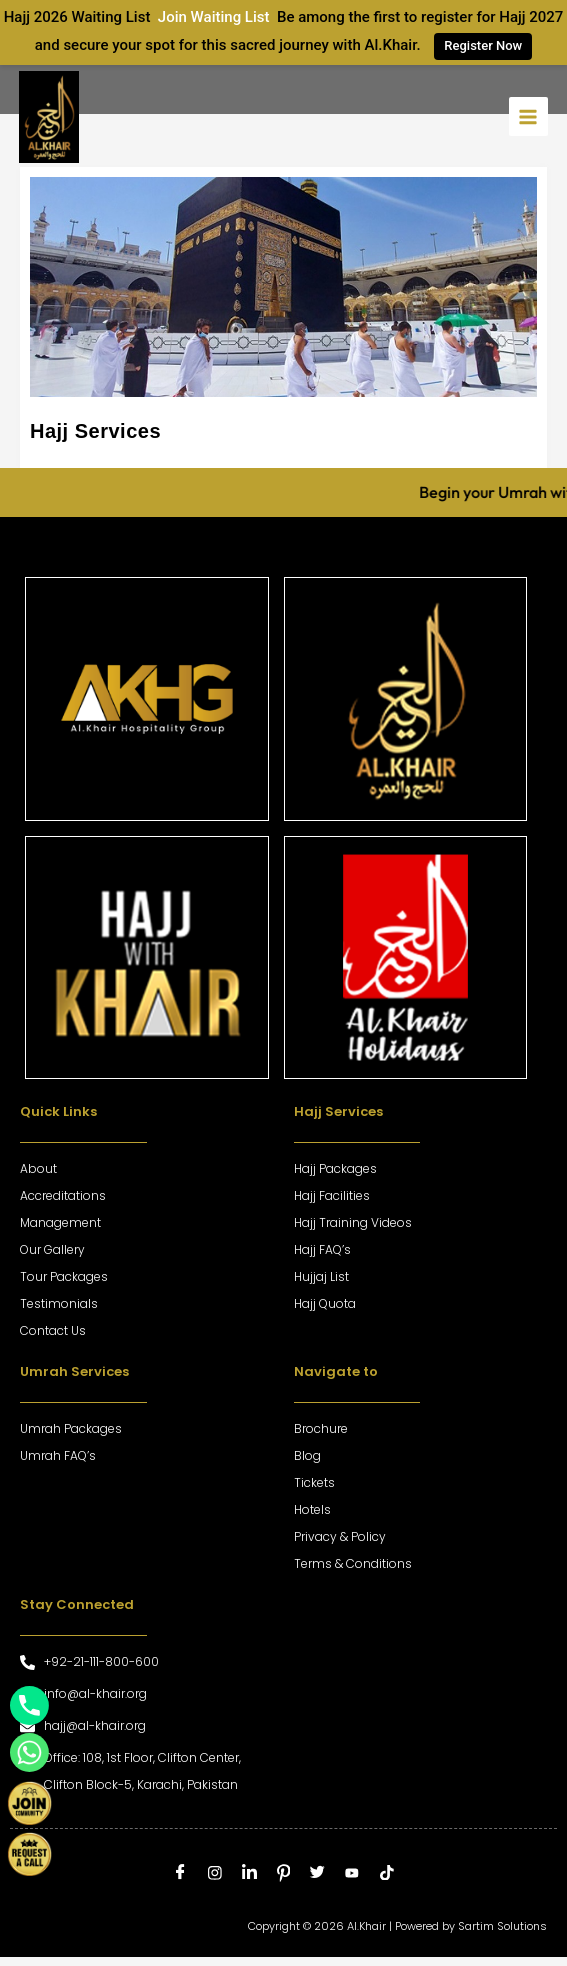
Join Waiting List (213, 17)
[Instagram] (214, 1873)
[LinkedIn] (249, 1873)
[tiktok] (386, 1873)
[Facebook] (180, 1873)
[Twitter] (317, 1873)
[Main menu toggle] (528, 116)
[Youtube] (352, 1873)
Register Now (483, 45)
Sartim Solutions (502, 1926)
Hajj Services (95, 431)
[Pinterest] (283, 1873)
